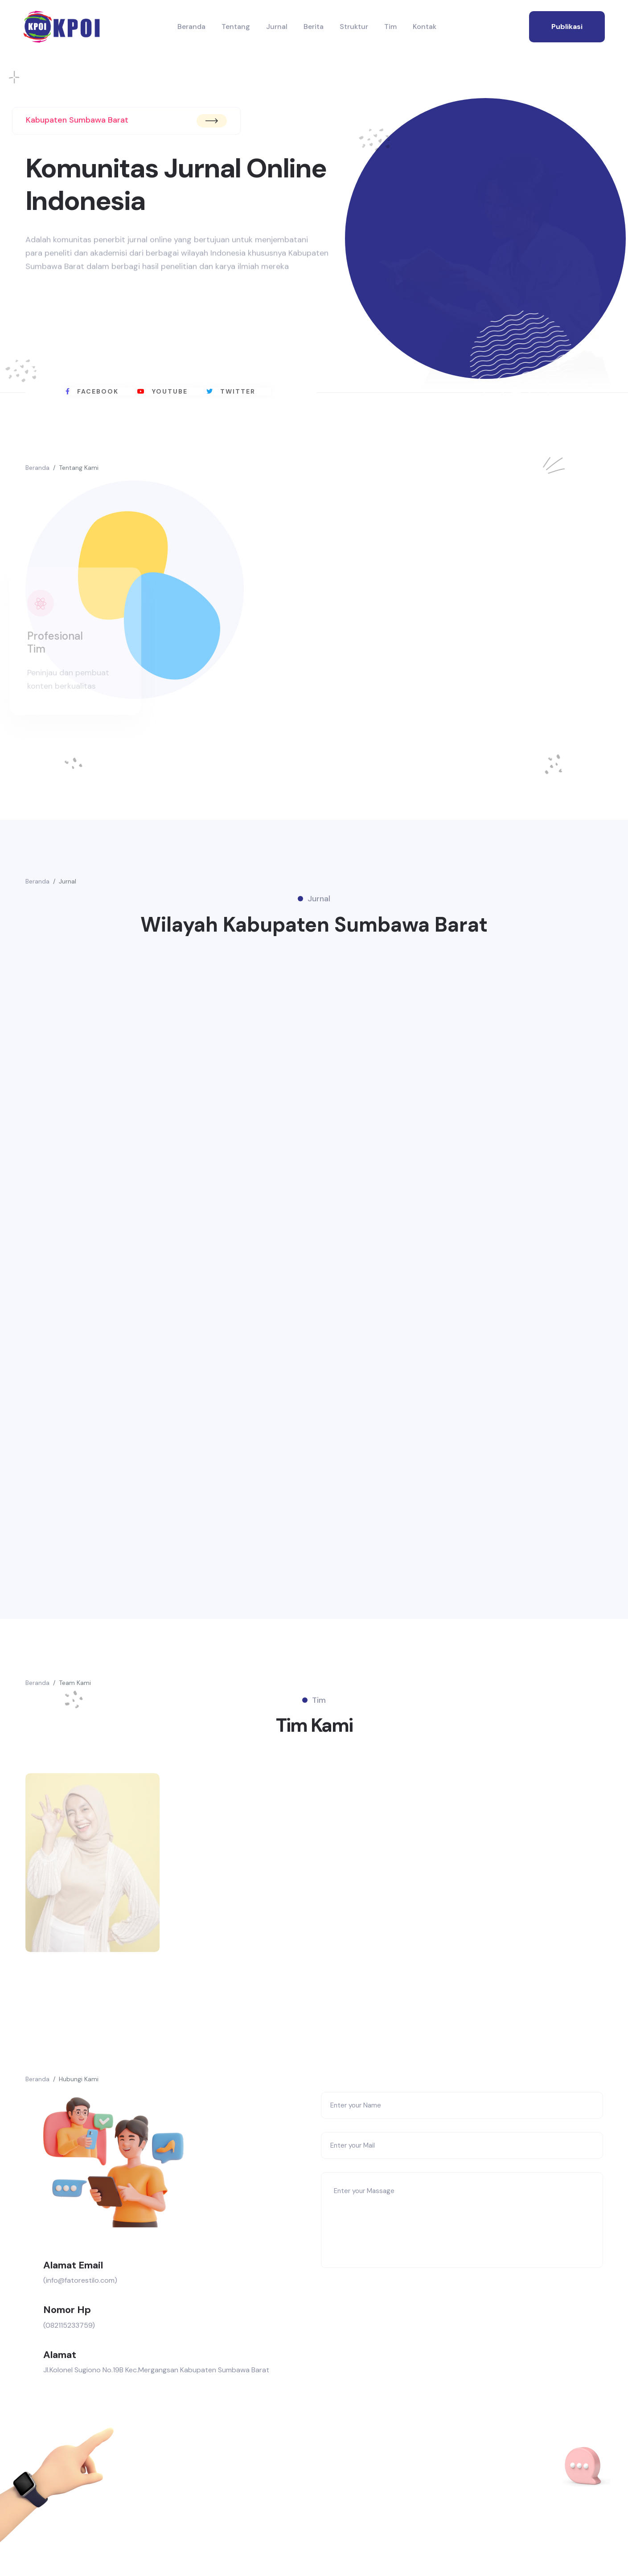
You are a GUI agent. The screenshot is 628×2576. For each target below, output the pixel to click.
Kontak (424, 26)
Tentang (236, 26)
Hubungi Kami (79, 2091)
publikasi (567, 26)
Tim (390, 26)
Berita (314, 26)
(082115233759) (69, 2337)
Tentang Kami (79, 468)
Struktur (354, 26)
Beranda (191, 26)
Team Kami (75, 1690)
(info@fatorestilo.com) (80, 2292)
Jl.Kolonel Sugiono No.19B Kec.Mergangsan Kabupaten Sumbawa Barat (156, 2382)
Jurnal (276, 26)
